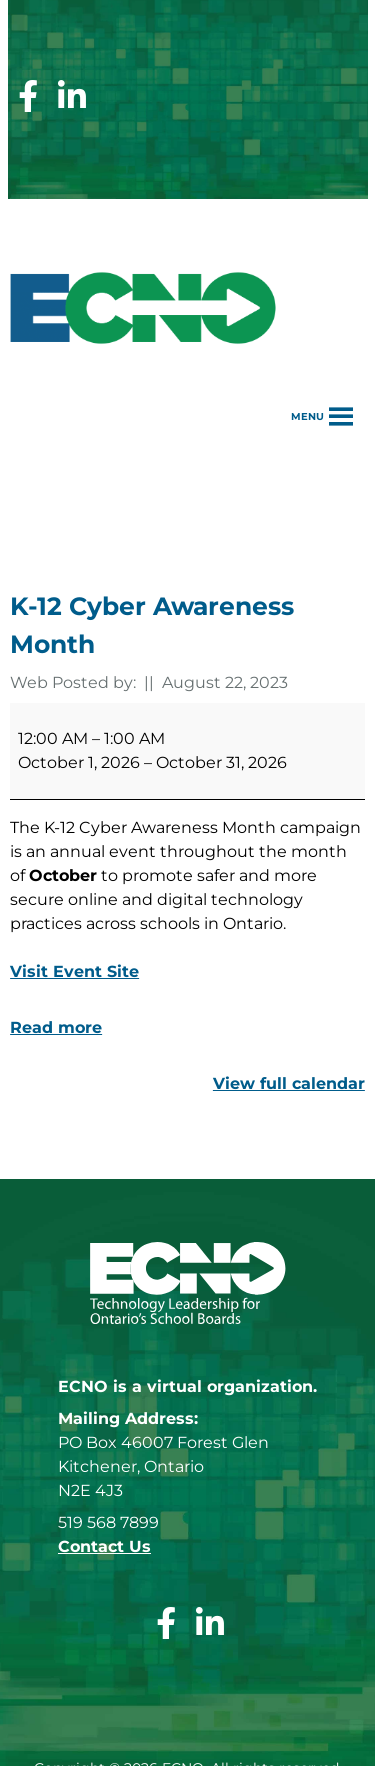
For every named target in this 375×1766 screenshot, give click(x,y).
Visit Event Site (74, 971)
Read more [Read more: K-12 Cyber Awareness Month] (56, 1027)
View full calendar (289, 1083)
